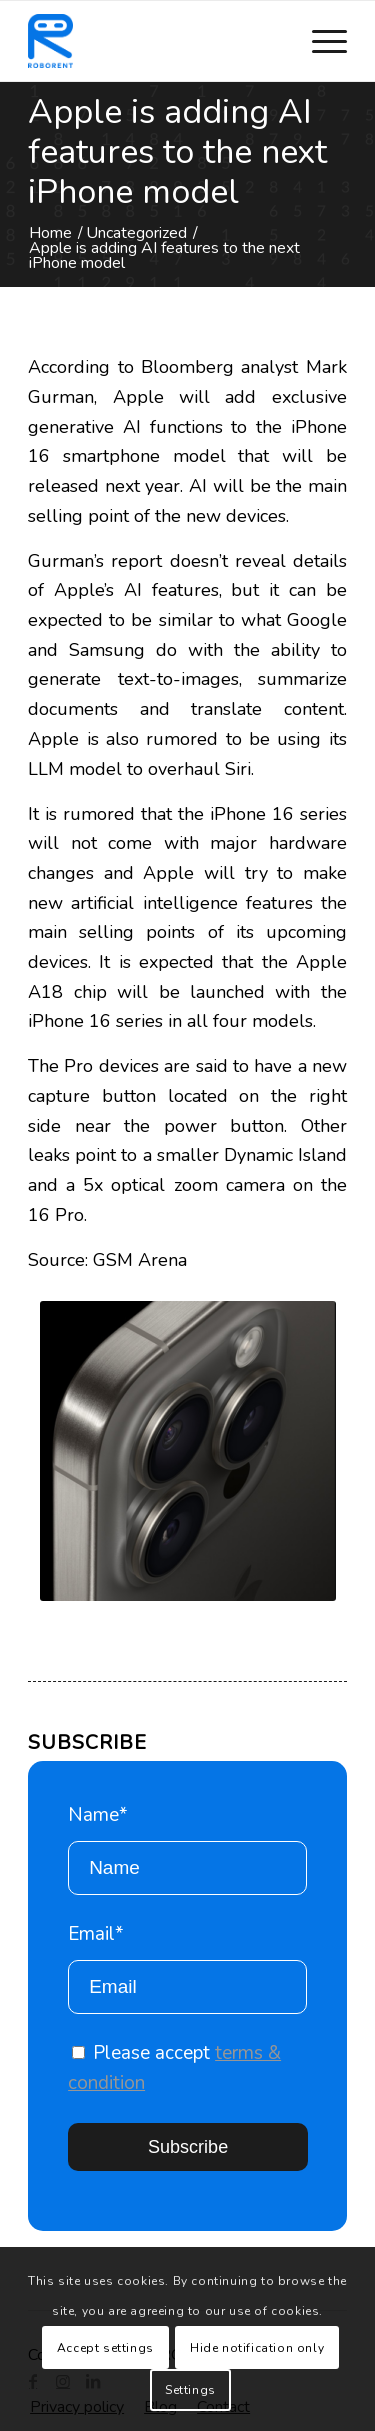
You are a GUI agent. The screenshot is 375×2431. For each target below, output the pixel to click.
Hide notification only (257, 2348)
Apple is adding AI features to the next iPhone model (177, 152)
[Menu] (319, 41)
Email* (187, 1967)
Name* (187, 1848)
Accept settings (105, 2348)
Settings (190, 2390)
